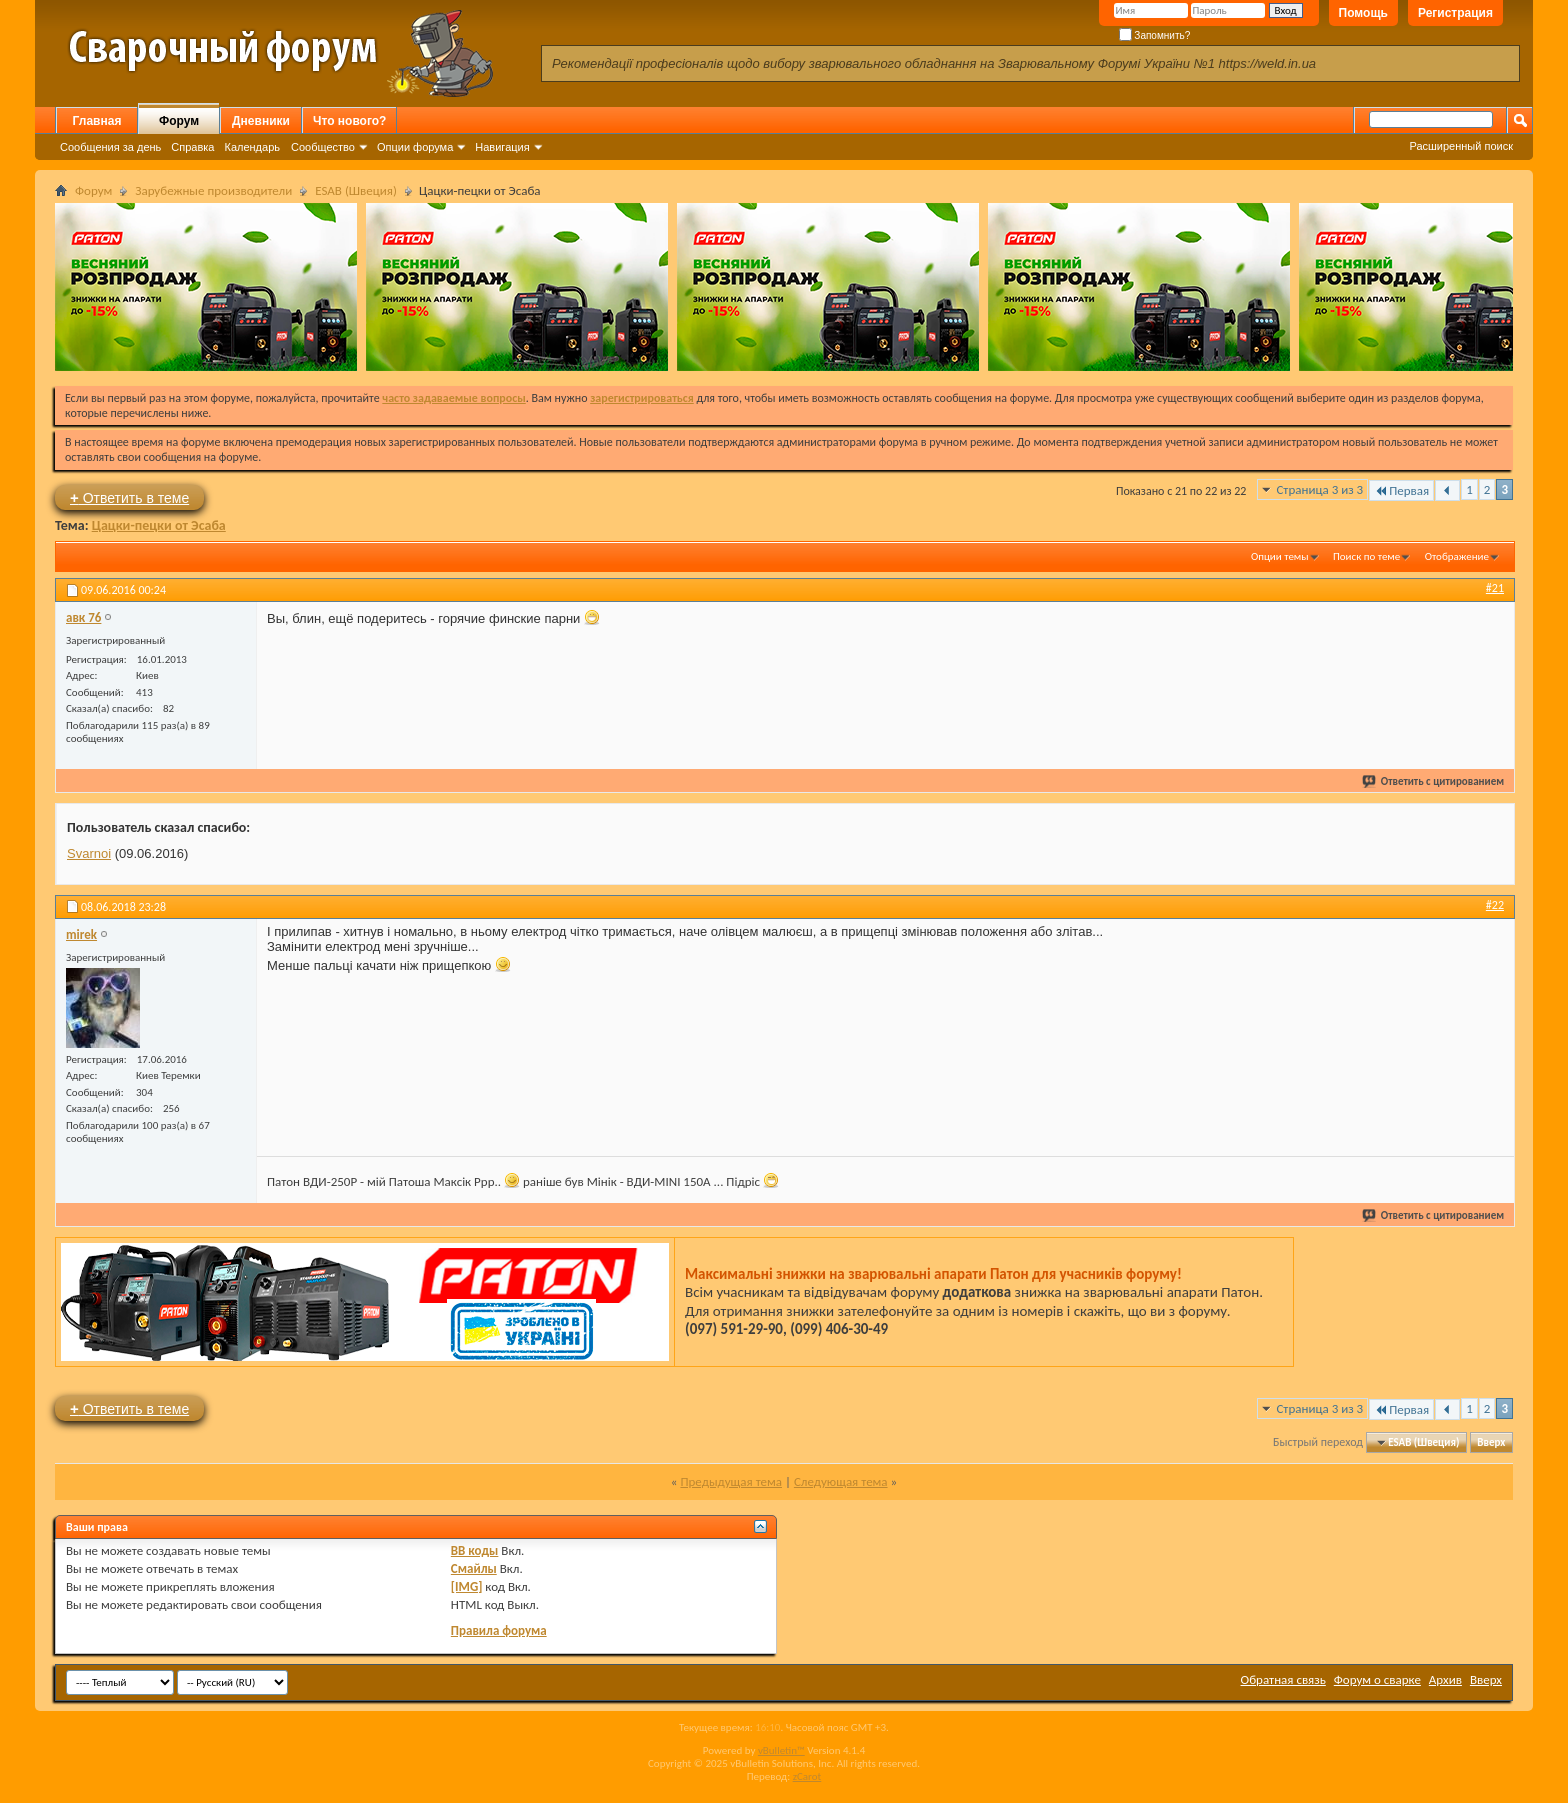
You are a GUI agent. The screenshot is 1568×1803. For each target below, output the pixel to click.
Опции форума (415, 147)
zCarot (807, 1776)
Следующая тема (841, 1481)
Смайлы (474, 1568)
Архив (1445, 1679)
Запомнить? (1155, 35)
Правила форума (499, 1630)
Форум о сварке (1377, 1679)
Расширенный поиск (1461, 146)
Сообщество (323, 147)
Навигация (502, 147)
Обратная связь (1283, 1679)
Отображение (1457, 556)
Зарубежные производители (213, 190)
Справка (192, 147)
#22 (1495, 905)
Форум (179, 121)
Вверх (1491, 1442)
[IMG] (467, 1586)
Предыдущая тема (731, 1481)
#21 (1495, 588)
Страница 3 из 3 (1319, 489)
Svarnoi (89, 853)
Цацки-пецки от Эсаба (159, 525)
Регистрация (1455, 13)
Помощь (1363, 13)
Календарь (252, 147)
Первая (1401, 490)
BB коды (475, 1550)
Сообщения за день (110, 147)
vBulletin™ (781, 1750)
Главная (97, 121)
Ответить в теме (129, 497)
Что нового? (349, 121)
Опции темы (1280, 556)
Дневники (261, 121)
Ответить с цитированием (1434, 781)
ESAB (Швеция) (356, 190)
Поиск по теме (1366, 556)
